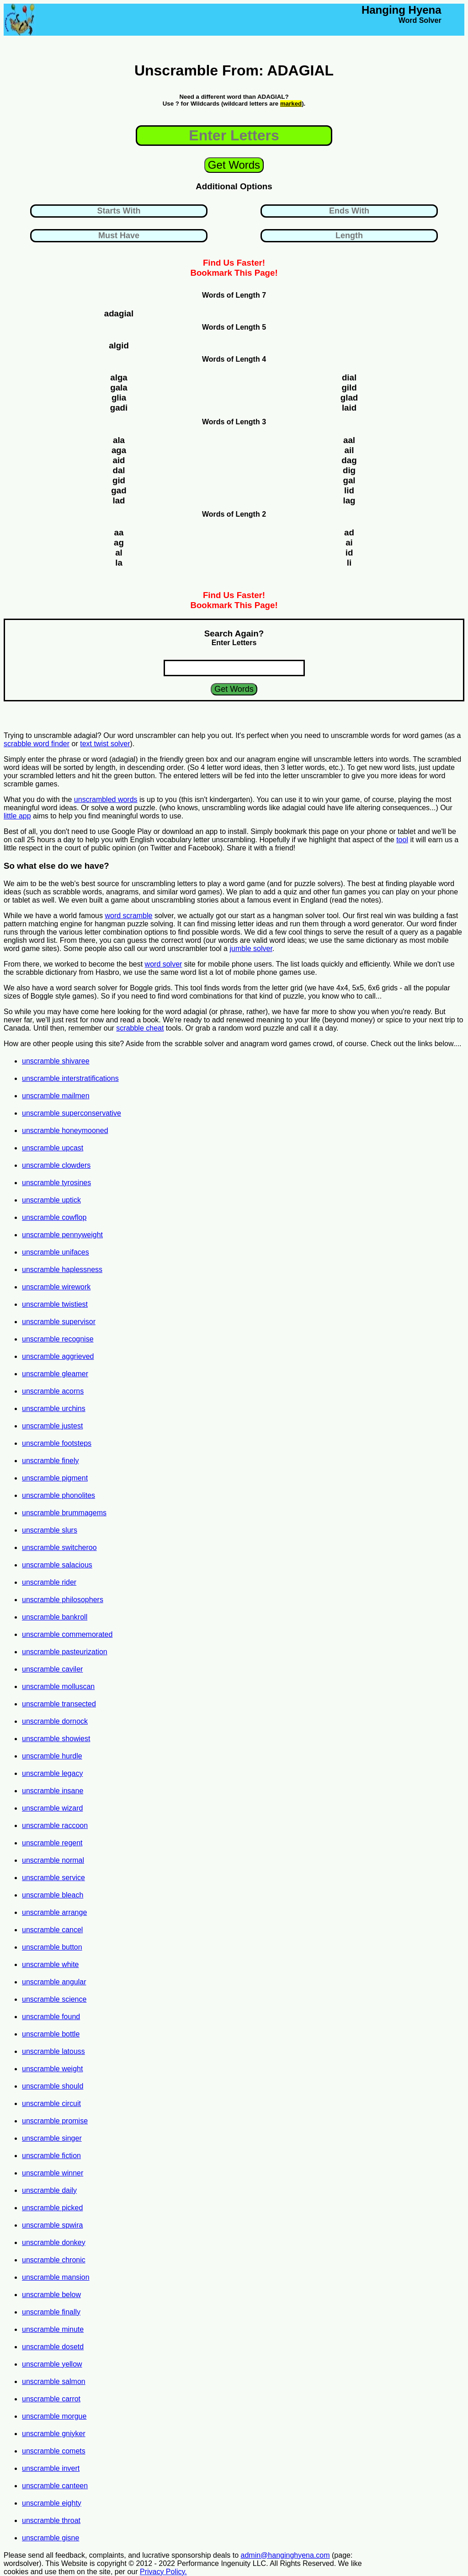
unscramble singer (52, 2138)
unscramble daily (49, 2190)
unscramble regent (52, 1843)
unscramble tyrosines (56, 1182)
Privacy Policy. (163, 2572)
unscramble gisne (50, 2538)
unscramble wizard (52, 1808)
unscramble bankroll (54, 1617)
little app (17, 816)
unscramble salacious (57, 1565)
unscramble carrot (51, 2399)
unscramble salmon (53, 2381)
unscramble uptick (51, 1200)
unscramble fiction (51, 2155)
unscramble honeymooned (65, 1130)
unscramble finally (51, 2312)
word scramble (128, 915)
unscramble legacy (52, 1773)
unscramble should (52, 2086)
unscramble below (51, 2294)
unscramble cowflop (54, 1217)
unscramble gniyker (53, 2433)
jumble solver (250, 948)
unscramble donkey (53, 2242)
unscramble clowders (56, 1165)
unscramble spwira (52, 2225)
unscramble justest (52, 1426)
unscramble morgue (54, 2416)
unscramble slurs (49, 1530)
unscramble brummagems (64, 1513)
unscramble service (53, 1877)
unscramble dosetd (53, 2347)
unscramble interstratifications (70, 1078)
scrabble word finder (36, 744)
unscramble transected (59, 1704)
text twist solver (105, 744)
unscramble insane (52, 1791)
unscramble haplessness (62, 1269)
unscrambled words (106, 799)
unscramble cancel (52, 1930)
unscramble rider (49, 1582)
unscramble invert (51, 2468)
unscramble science (54, 1999)
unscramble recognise (58, 1339)
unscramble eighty (51, 2503)
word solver (163, 964)
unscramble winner (52, 2173)
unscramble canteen (55, 2486)
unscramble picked (52, 2208)
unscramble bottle (51, 2034)
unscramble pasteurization (64, 1652)
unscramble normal (53, 1860)
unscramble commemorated (67, 1634)
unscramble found (51, 2016)
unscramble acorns (53, 1391)
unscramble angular (54, 1982)
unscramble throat (51, 2520)
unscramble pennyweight (62, 1235)
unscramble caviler (52, 1669)
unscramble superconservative (71, 1113)
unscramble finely (50, 1460)
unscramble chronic (53, 2260)
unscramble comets (53, 2451)
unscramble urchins (53, 1408)
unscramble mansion (56, 2277)
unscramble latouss (53, 2051)
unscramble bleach (52, 1895)
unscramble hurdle (52, 1756)
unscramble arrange (54, 1912)
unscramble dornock (55, 1721)
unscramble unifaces (55, 1252)
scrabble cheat (140, 1028)
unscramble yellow (52, 2364)
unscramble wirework (56, 1287)
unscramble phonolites (58, 1495)
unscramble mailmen (56, 1096)
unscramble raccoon (55, 1825)
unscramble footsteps (56, 1443)
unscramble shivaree (56, 1061)
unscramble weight (52, 2069)
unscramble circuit (51, 2103)
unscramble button (52, 1947)
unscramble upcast (52, 1148)
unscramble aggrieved (58, 1356)
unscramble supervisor (59, 1321)
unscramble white (50, 1964)
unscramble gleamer (55, 1374)
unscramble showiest (56, 1738)
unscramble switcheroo (59, 1547)
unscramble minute (53, 2329)
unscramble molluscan (58, 1686)
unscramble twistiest (55, 1304)
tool (402, 840)
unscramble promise (55, 2121)
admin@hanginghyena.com (285, 2555)
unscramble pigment (55, 1478)
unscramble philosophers (62, 1599)
